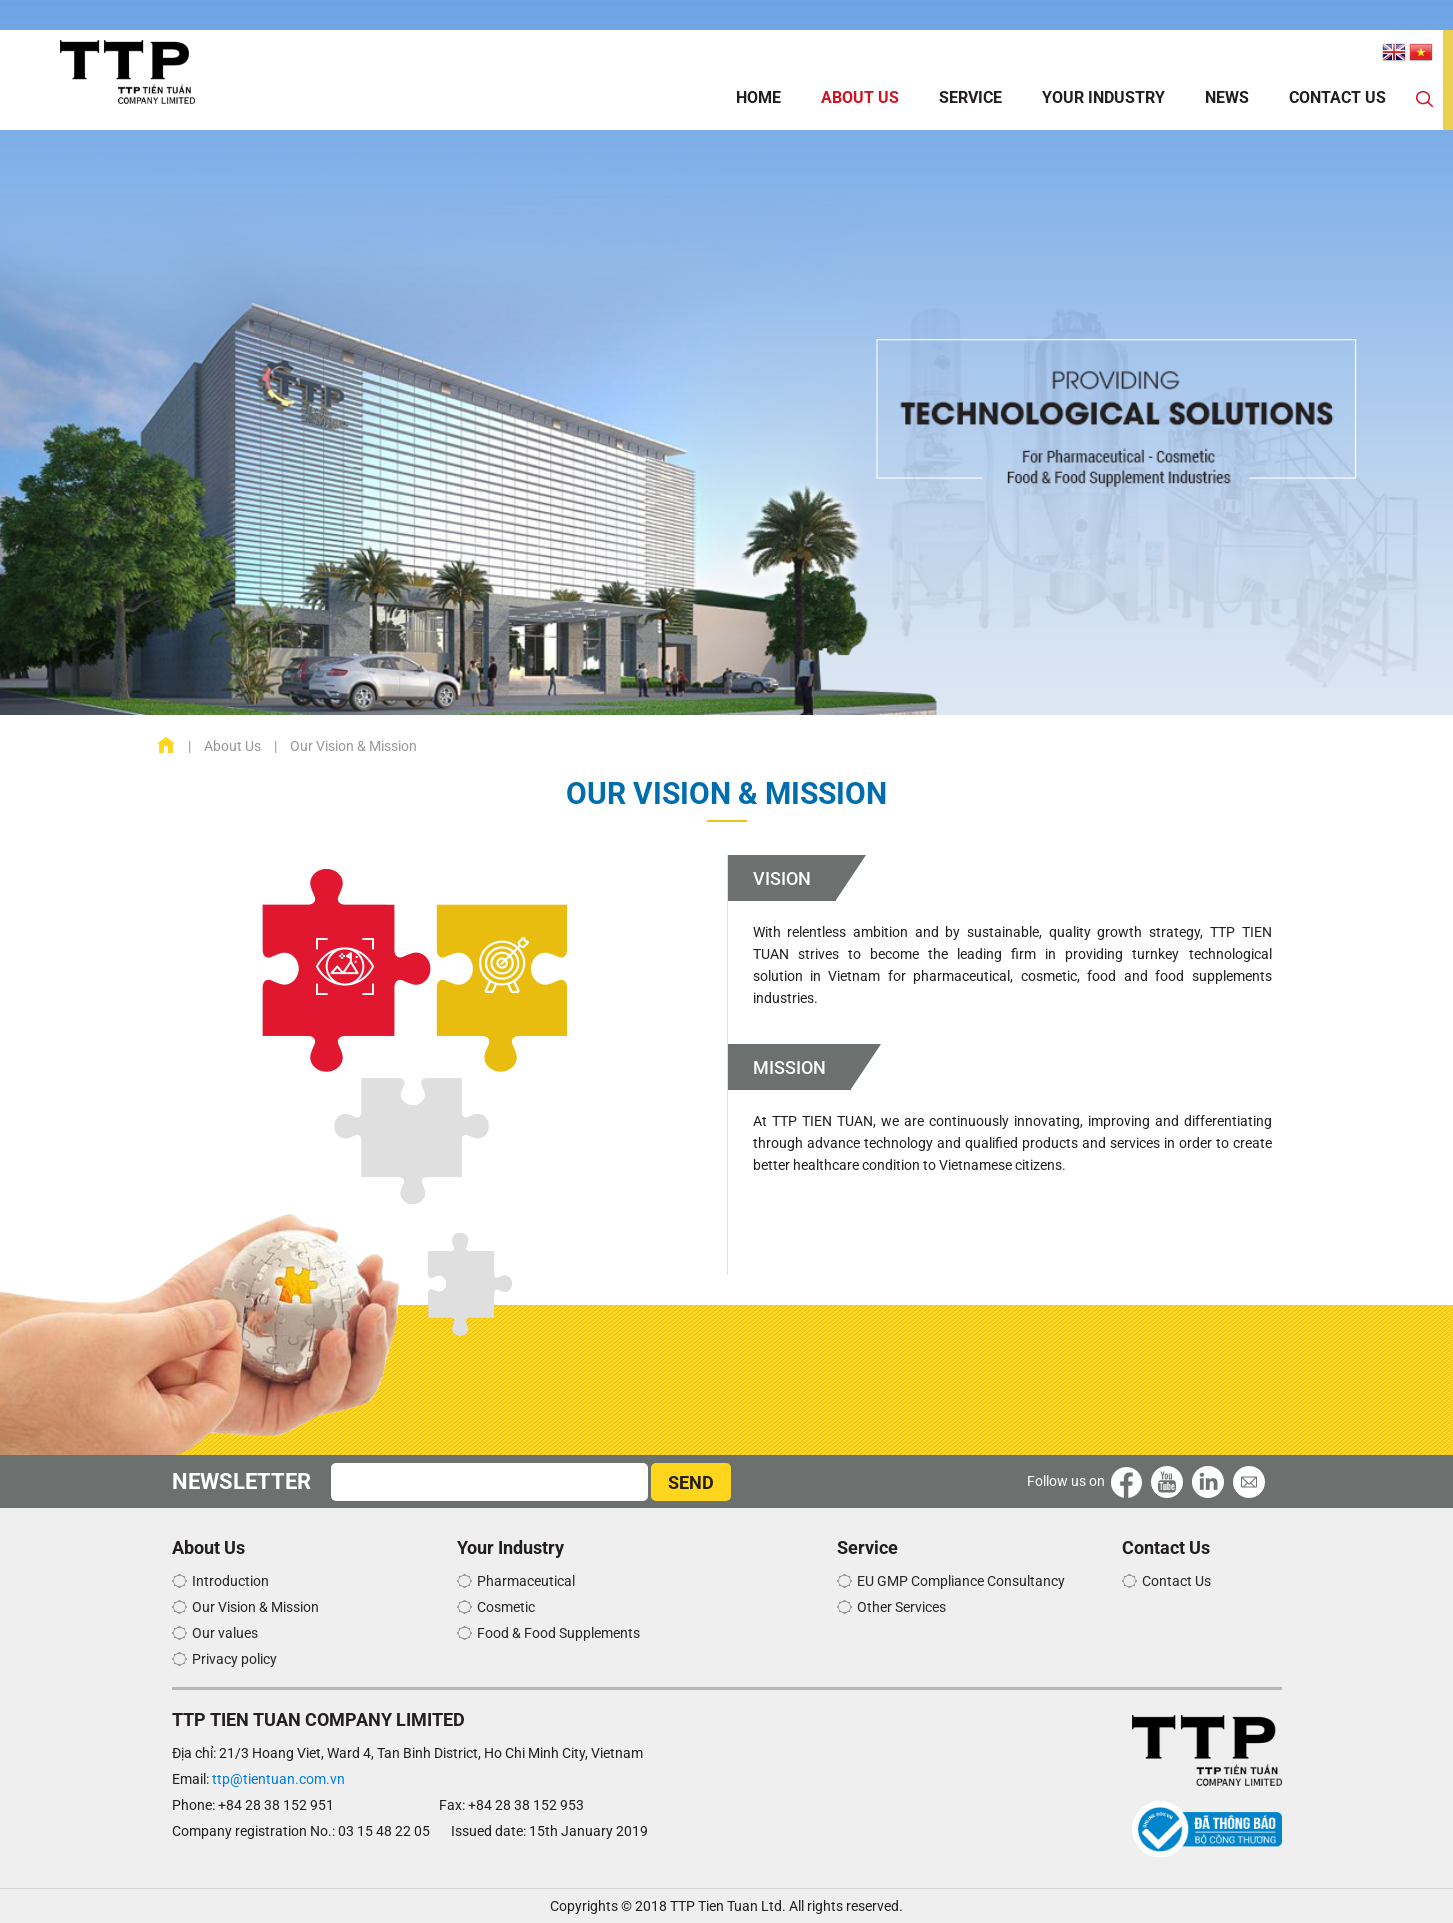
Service (970, 97)
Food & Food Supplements (558, 1633)
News (1227, 97)
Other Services (901, 1607)
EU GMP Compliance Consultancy (961, 1581)
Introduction (230, 1581)
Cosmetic (506, 1607)
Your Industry (1103, 97)
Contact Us (1337, 97)
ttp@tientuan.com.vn (278, 1779)
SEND (691, 1482)
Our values (225, 1633)
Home (758, 97)
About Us (860, 97)
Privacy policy (234, 1659)
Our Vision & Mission (255, 1607)
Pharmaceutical (526, 1581)
